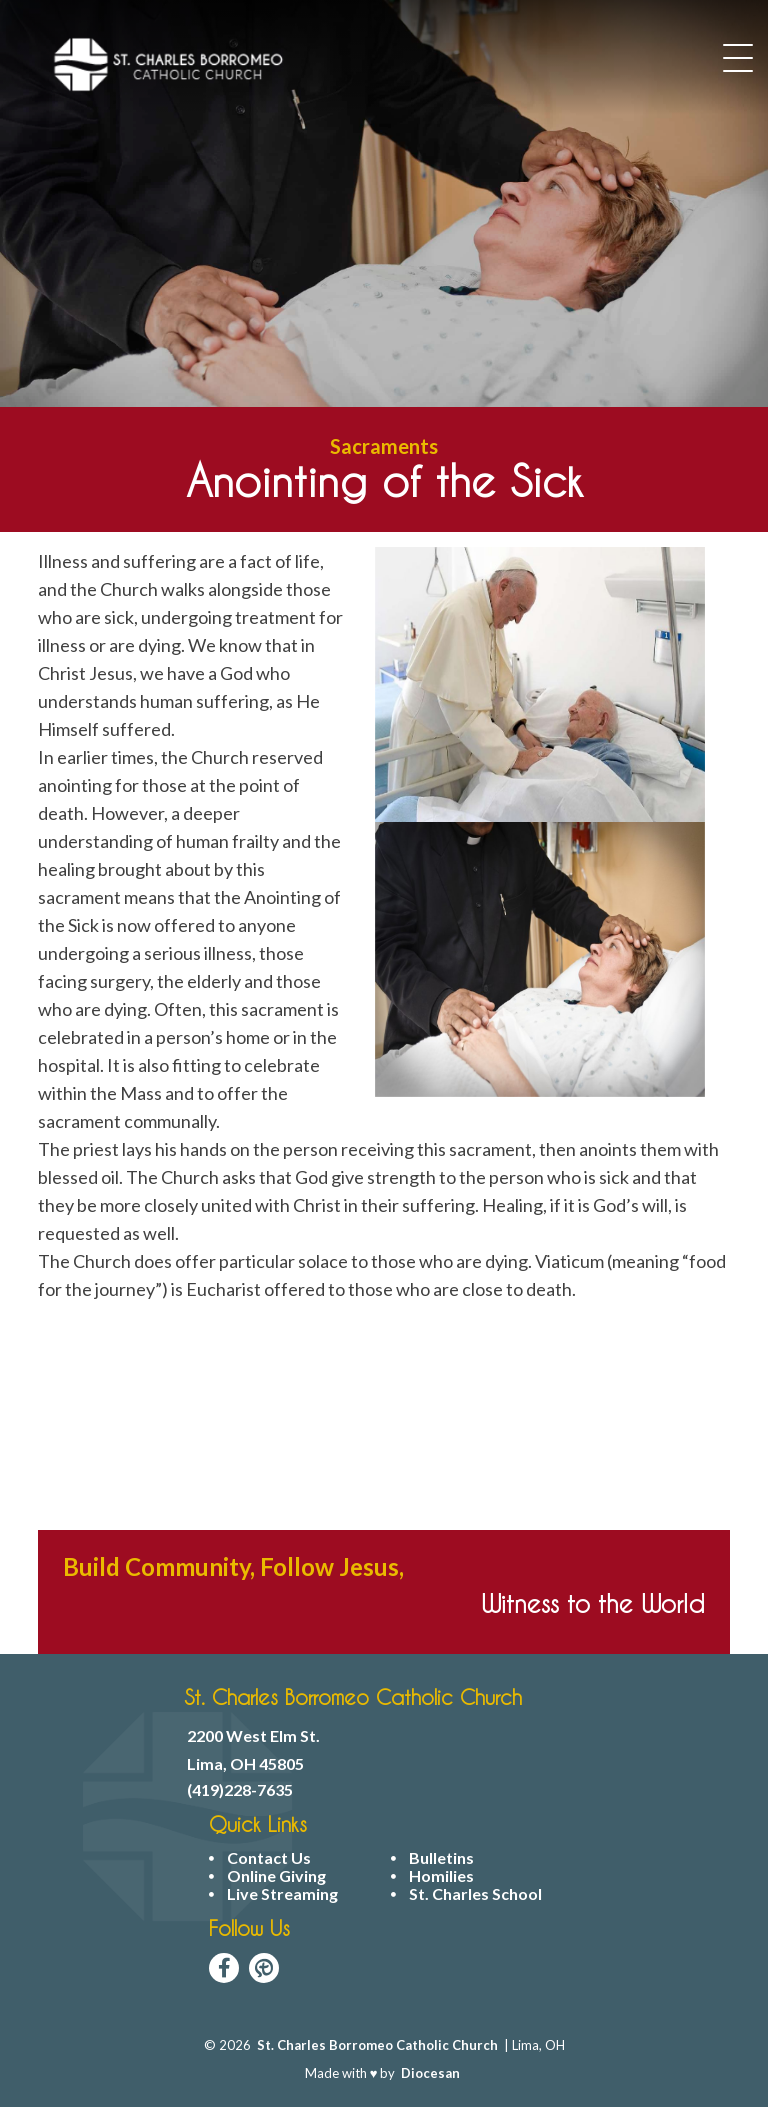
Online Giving (276, 1876)
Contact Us (269, 1858)
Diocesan (430, 2073)
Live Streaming (282, 1894)
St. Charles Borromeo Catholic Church (377, 2045)
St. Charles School (475, 1894)
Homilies (441, 1876)
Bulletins (441, 1858)
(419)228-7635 (240, 1790)
